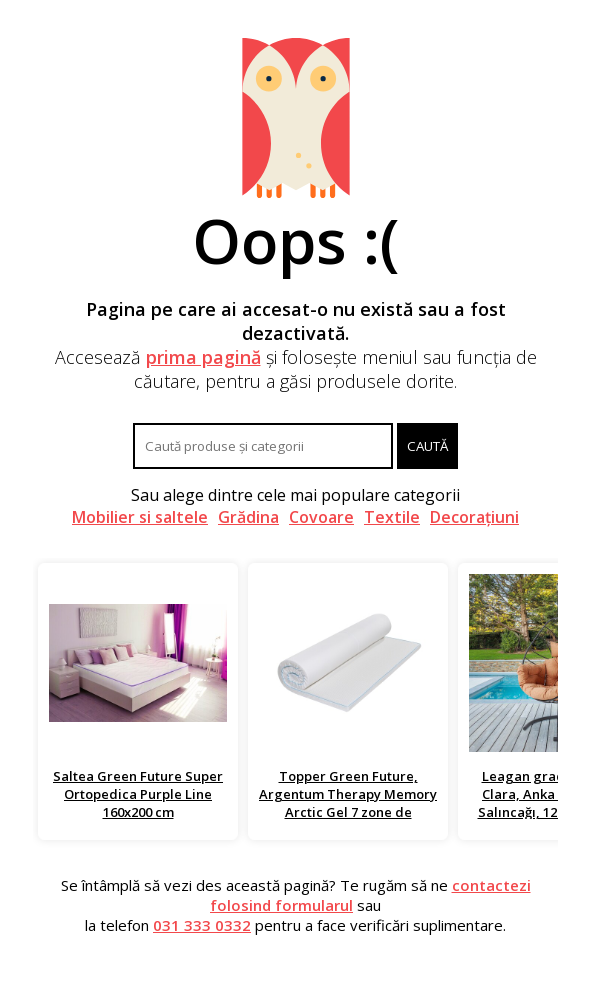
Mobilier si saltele (140, 517)
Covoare (321, 517)
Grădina (248, 517)
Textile (392, 517)
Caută (427, 446)
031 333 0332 (202, 925)
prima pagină (203, 357)
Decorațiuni (474, 517)
